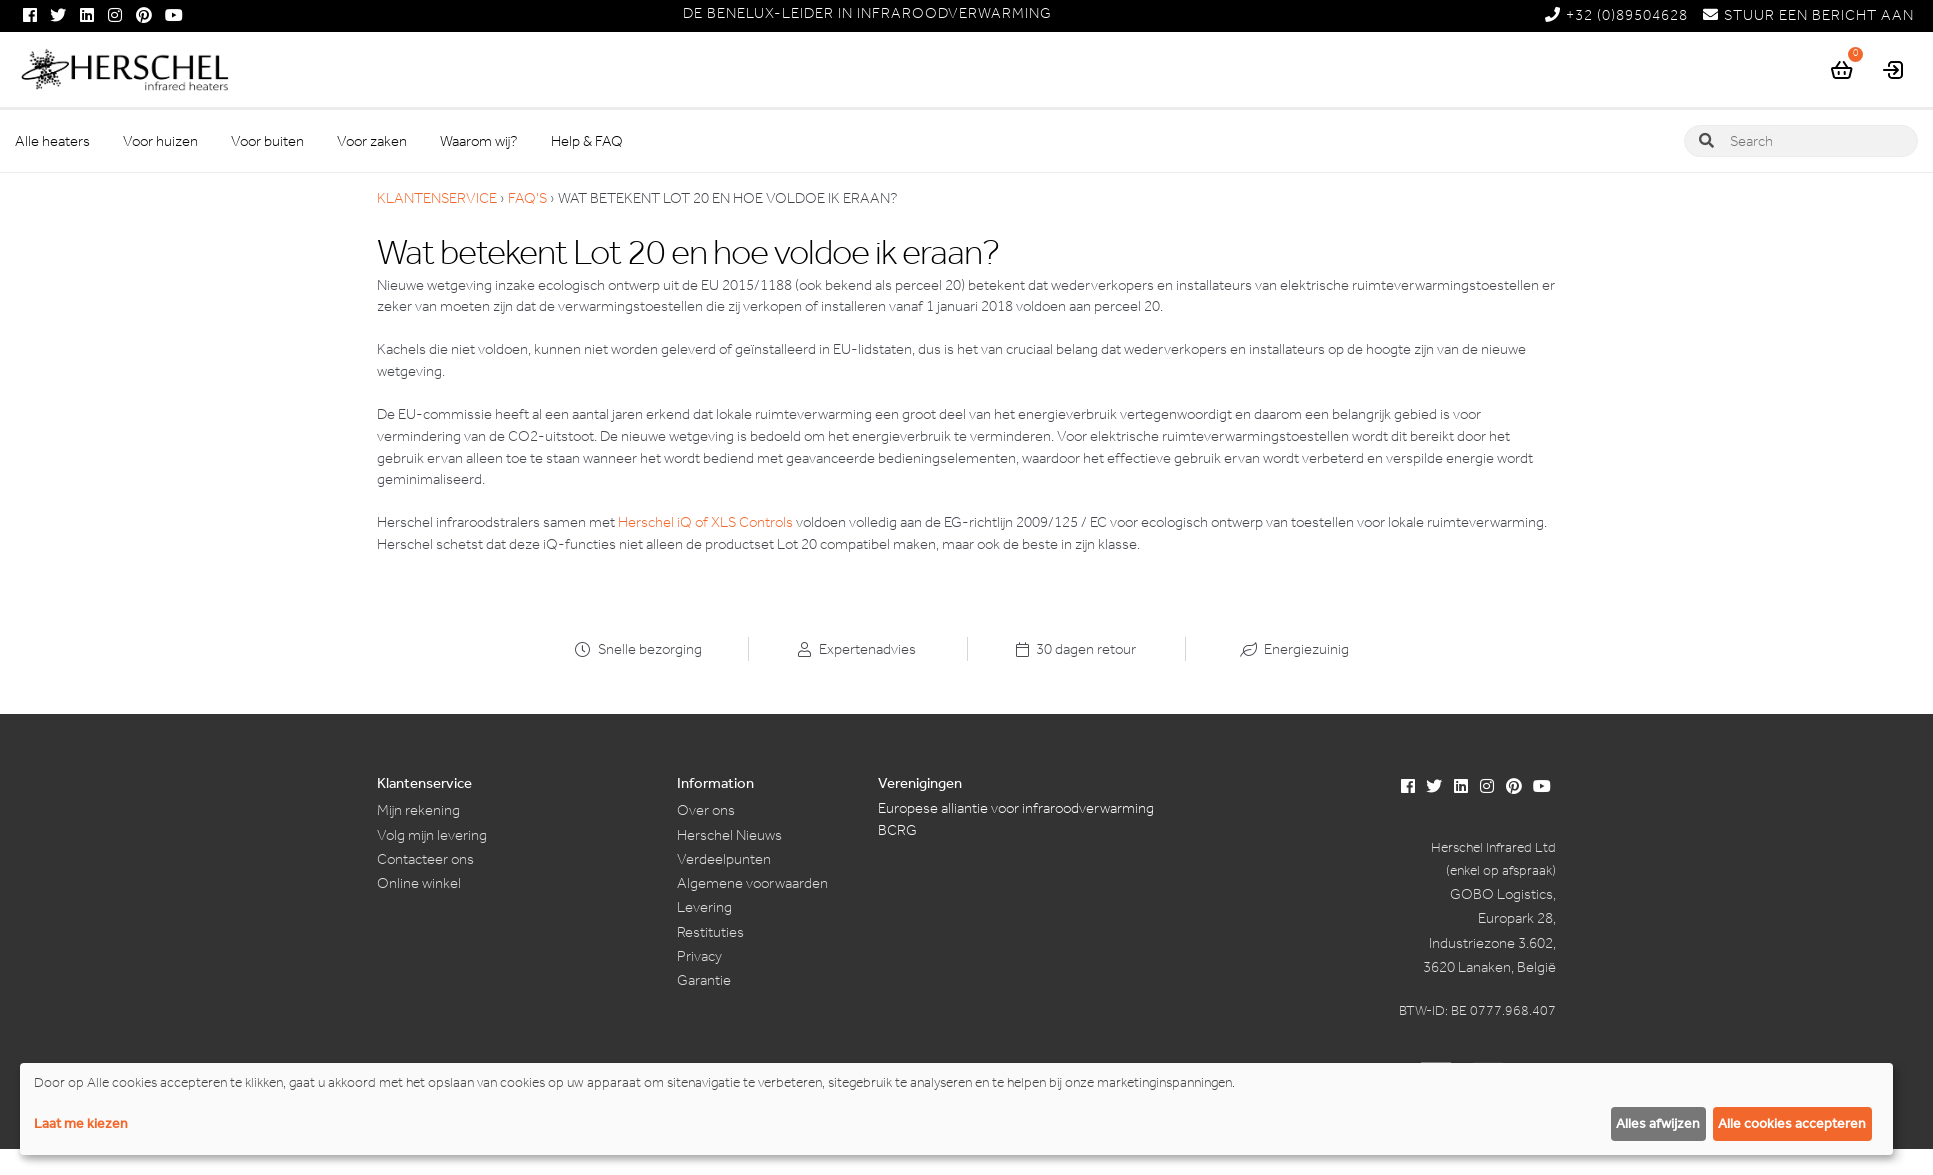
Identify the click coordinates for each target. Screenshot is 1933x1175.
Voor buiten (267, 141)
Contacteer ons (425, 859)
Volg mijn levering (432, 835)
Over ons (706, 810)
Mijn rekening (418, 810)
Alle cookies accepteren (1792, 1123)
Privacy (699, 956)
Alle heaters (52, 141)
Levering (704, 907)
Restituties (710, 932)
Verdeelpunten (724, 859)
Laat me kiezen (81, 1123)
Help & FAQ (587, 141)
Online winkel (419, 883)
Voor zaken (372, 141)
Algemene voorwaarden (752, 883)
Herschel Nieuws (729, 835)
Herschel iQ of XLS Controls (705, 522)
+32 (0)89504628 (1616, 15)
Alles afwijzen (1658, 1123)
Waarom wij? (479, 141)
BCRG (897, 830)
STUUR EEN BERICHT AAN (1808, 15)
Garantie (704, 980)
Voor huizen (160, 141)
